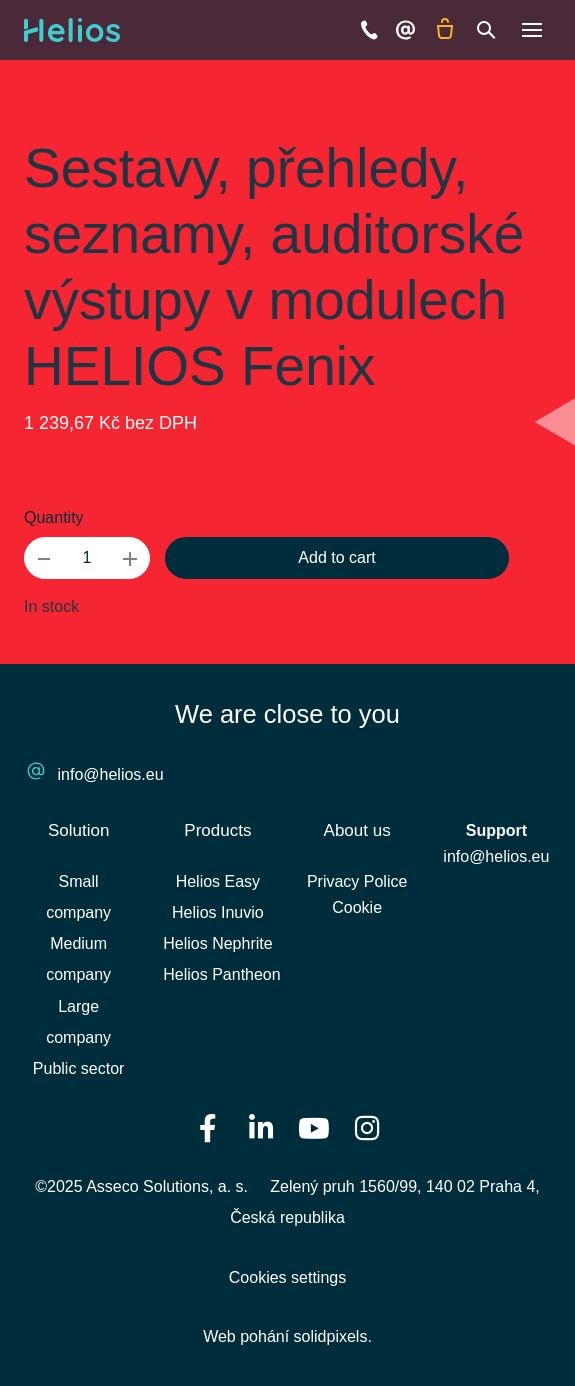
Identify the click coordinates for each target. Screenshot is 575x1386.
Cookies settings (287, 1277)
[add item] (130, 558)
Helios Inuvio (218, 912)
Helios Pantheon (221, 974)
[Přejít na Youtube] (314, 1127)
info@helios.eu (111, 774)
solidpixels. (333, 1336)
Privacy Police (357, 881)
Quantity (54, 517)
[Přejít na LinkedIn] (261, 1127)
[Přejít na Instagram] (367, 1127)
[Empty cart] (445, 30)
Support (496, 830)
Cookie (357, 907)
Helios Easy (218, 881)
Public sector (79, 1068)
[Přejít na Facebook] (208, 1127)
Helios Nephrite (217, 943)
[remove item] (44, 558)
